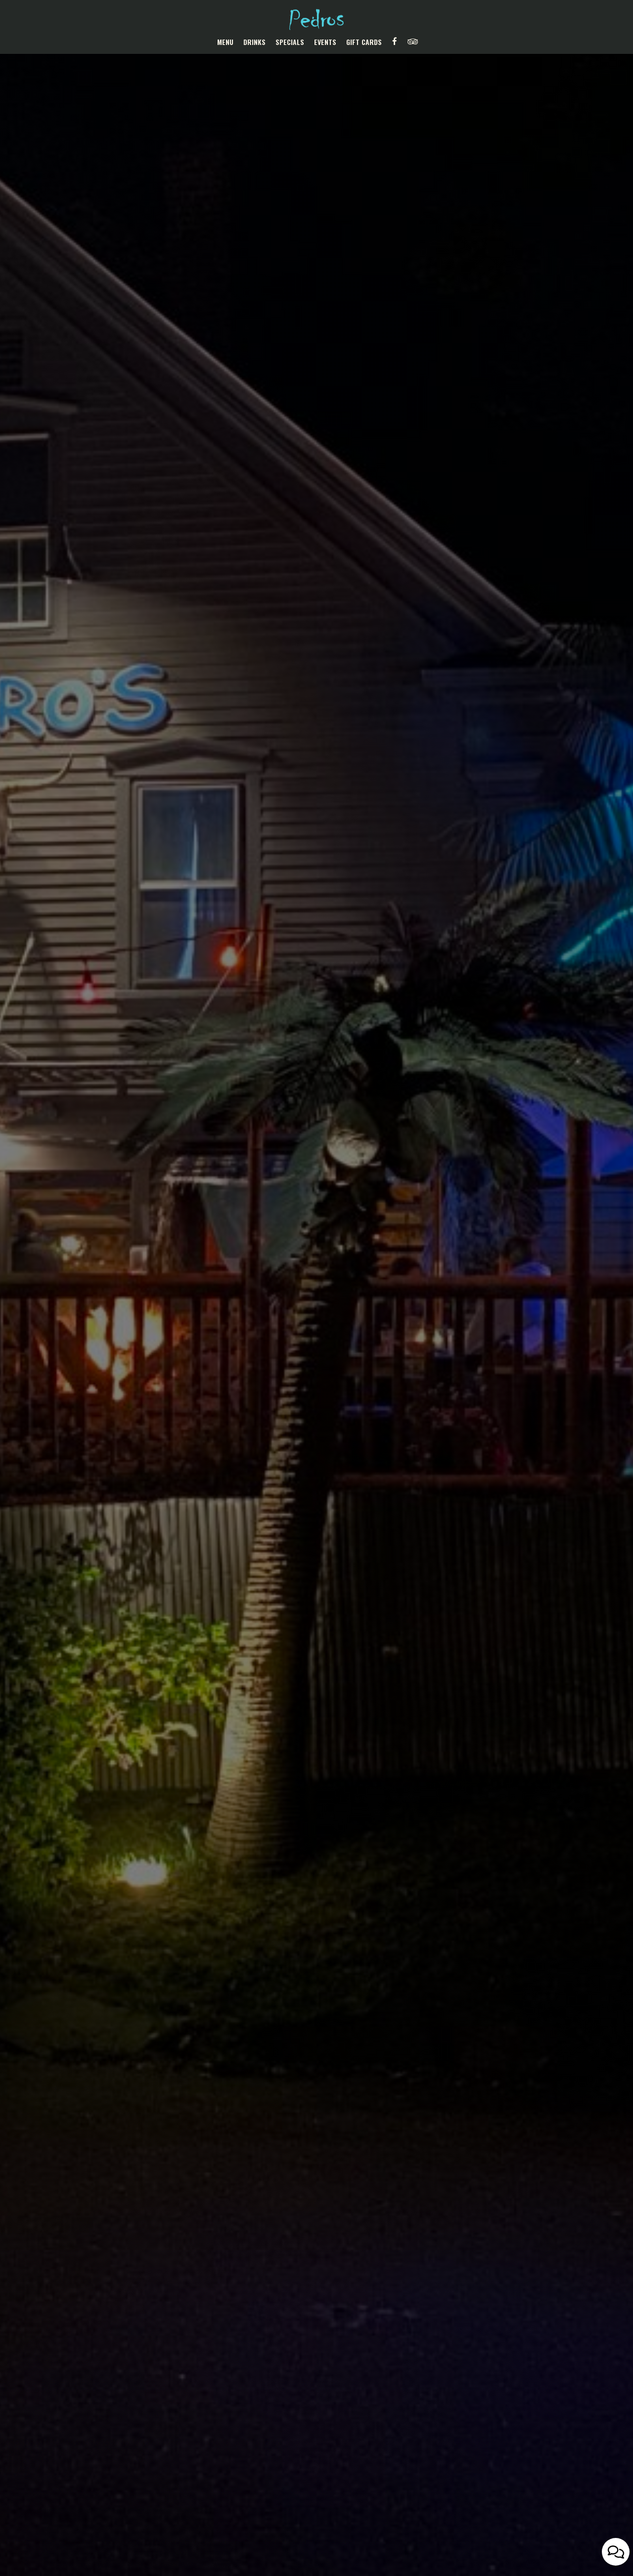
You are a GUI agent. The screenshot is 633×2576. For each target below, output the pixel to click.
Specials (289, 42)
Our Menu (316, 1334)
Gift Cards (364, 42)
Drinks (254, 42)
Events (325, 42)
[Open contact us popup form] (616, 2552)
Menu (225, 42)
